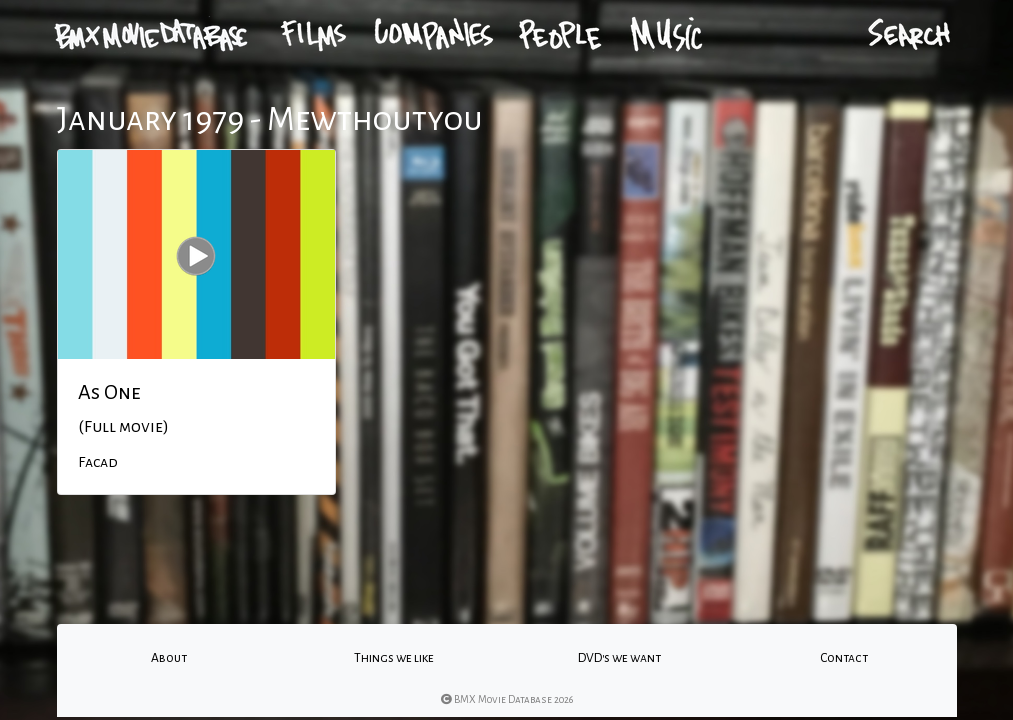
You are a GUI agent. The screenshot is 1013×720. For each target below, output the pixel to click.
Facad (98, 462)
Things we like (394, 658)
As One (109, 392)
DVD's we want (619, 658)
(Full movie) (123, 427)
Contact (844, 658)
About (169, 658)
